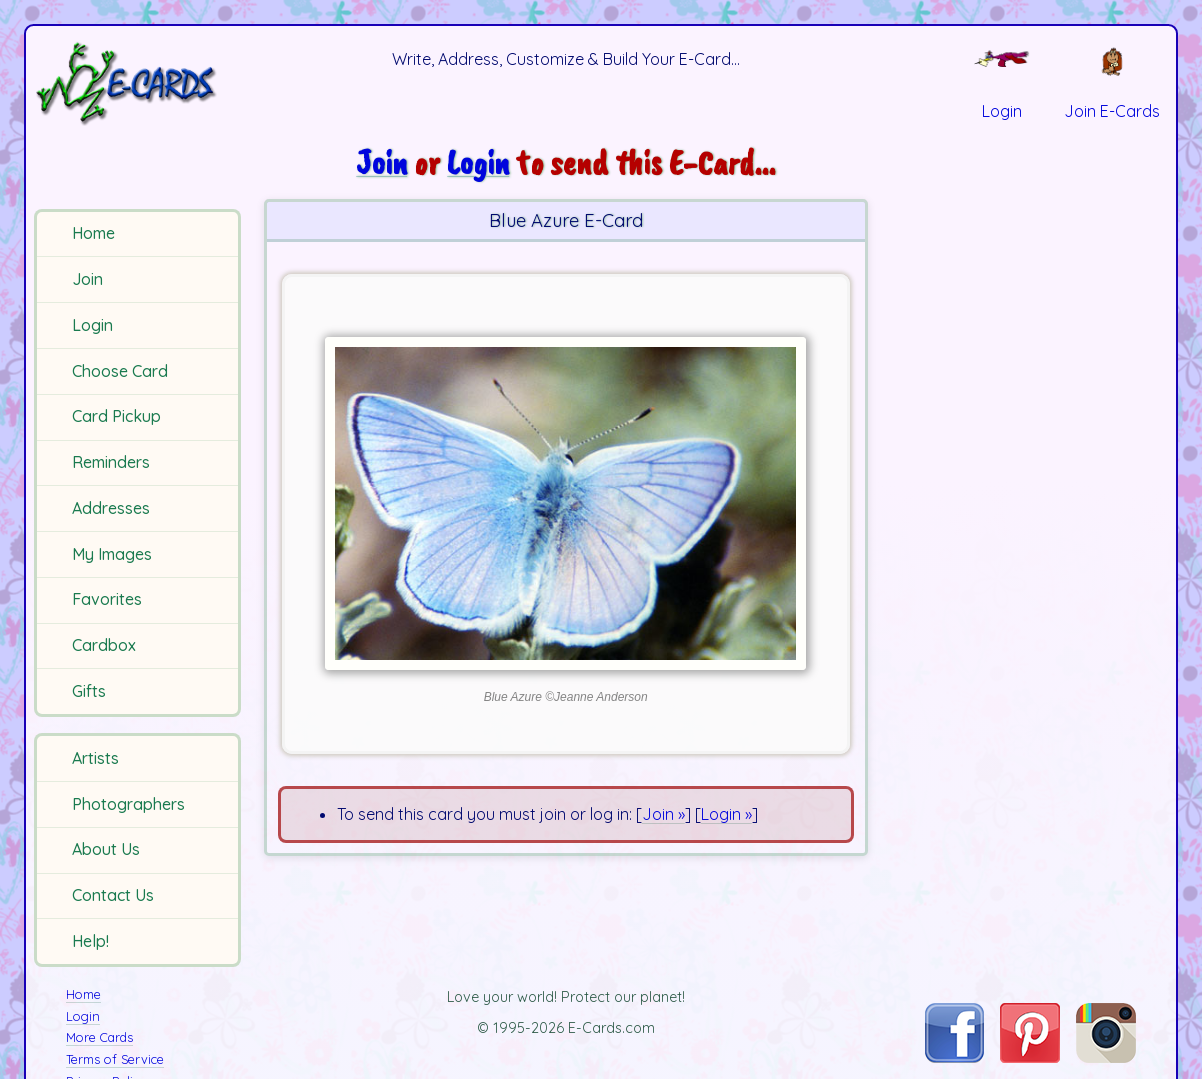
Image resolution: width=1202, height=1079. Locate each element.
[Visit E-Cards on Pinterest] (1030, 1057)
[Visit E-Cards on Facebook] (954, 1057)
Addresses (111, 508)
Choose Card (120, 371)
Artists (95, 758)
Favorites (107, 599)
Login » (726, 814)
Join (87, 279)
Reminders (111, 462)
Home (93, 233)
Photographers (128, 804)
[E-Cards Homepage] (140, 83)
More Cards (99, 1037)
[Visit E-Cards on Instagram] (1106, 1057)
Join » (663, 814)
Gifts (89, 691)
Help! (90, 941)
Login (92, 325)
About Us (106, 849)
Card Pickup (116, 416)
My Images (112, 554)
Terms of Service (115, 1059)
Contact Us (113, 895)
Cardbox (104, 645)
